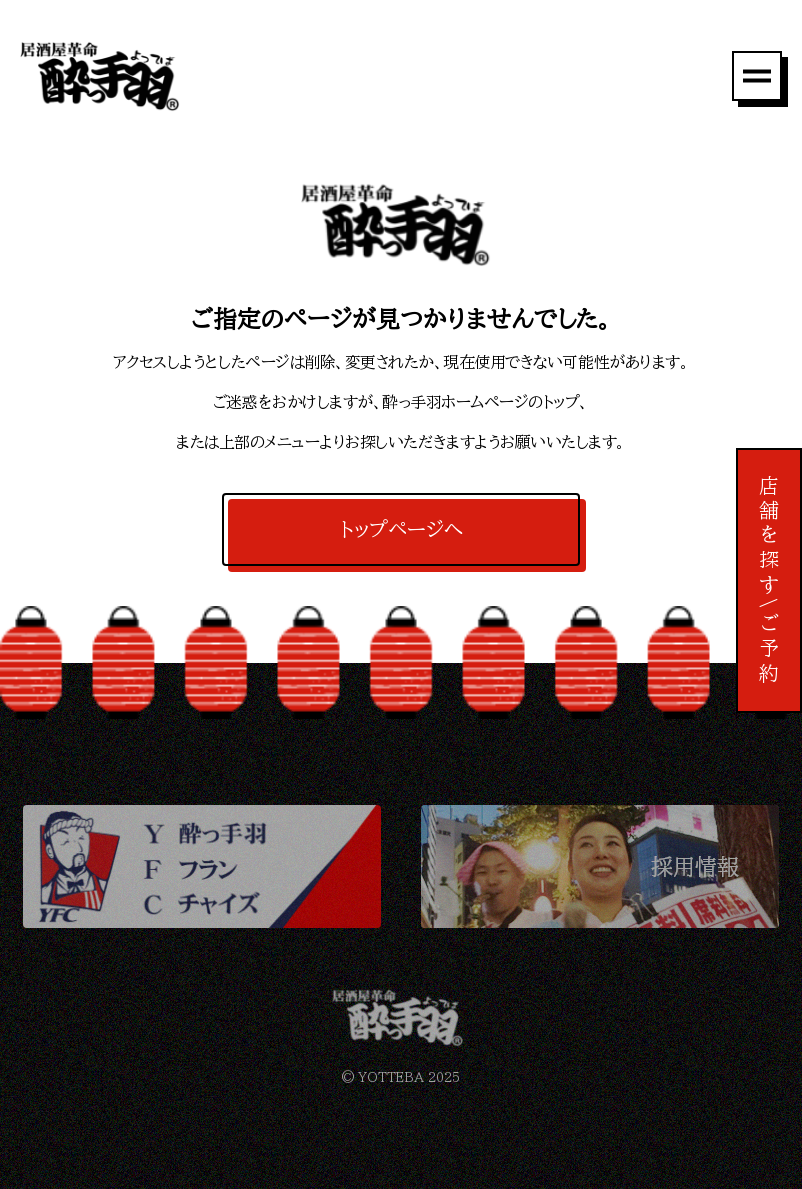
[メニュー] (757, 76)
